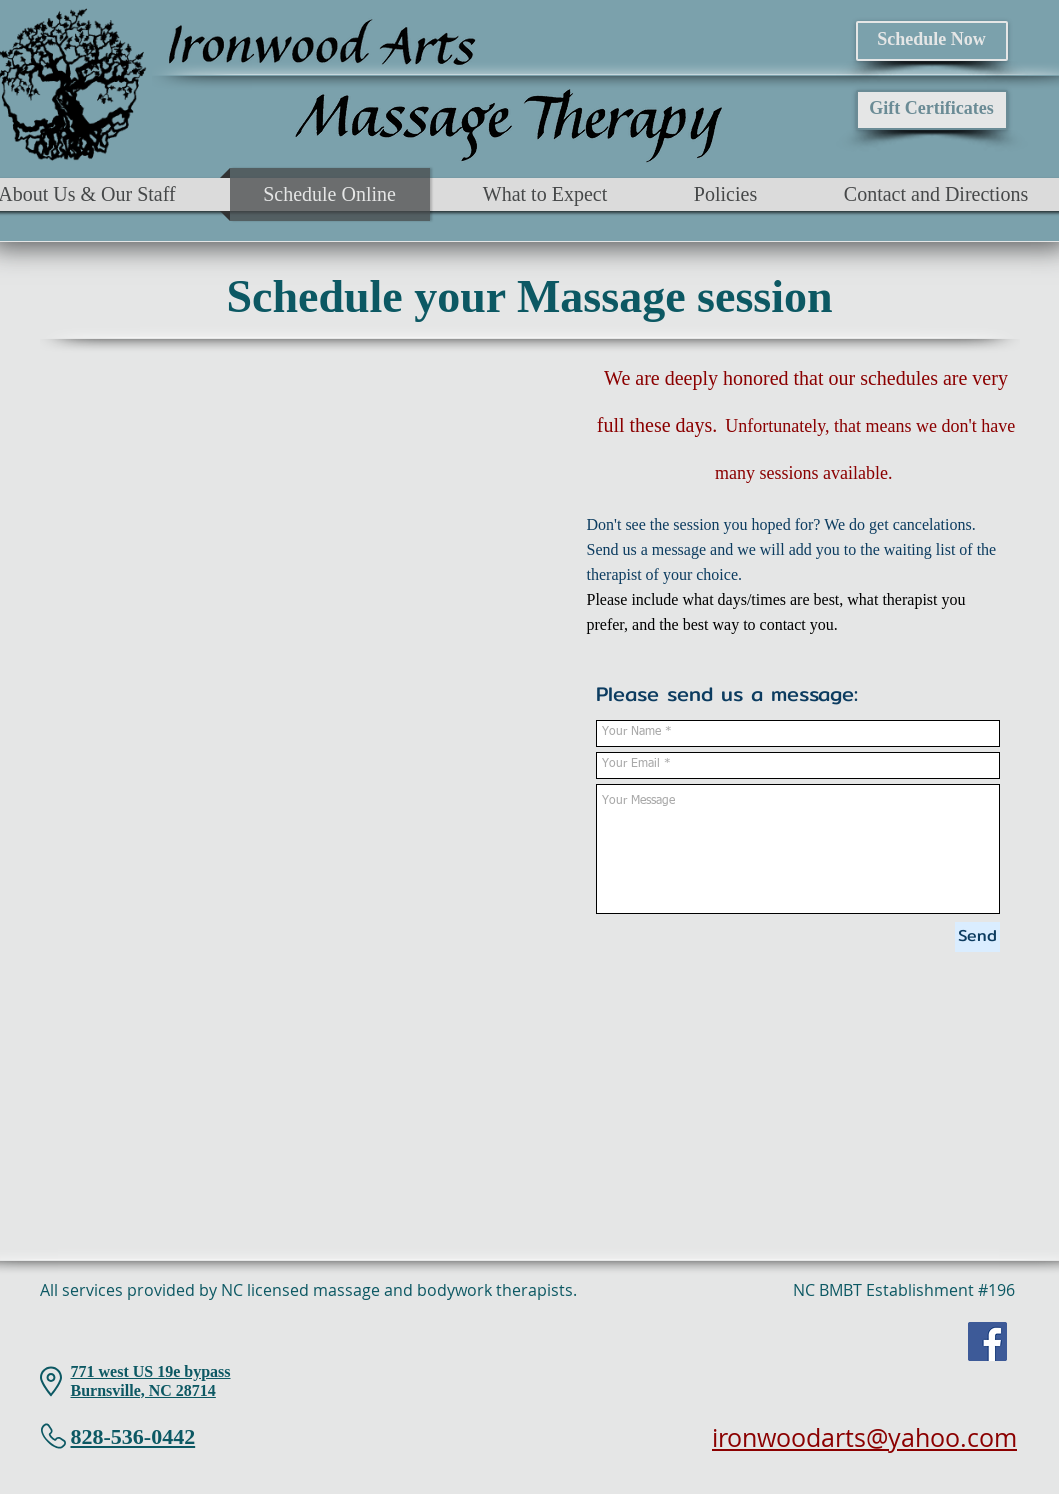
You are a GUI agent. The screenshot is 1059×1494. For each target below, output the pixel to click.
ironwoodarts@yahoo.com (864, 1437)
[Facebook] (987, 1341)
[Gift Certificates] (932, 110)
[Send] (977, 937)
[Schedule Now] (932, 41)
